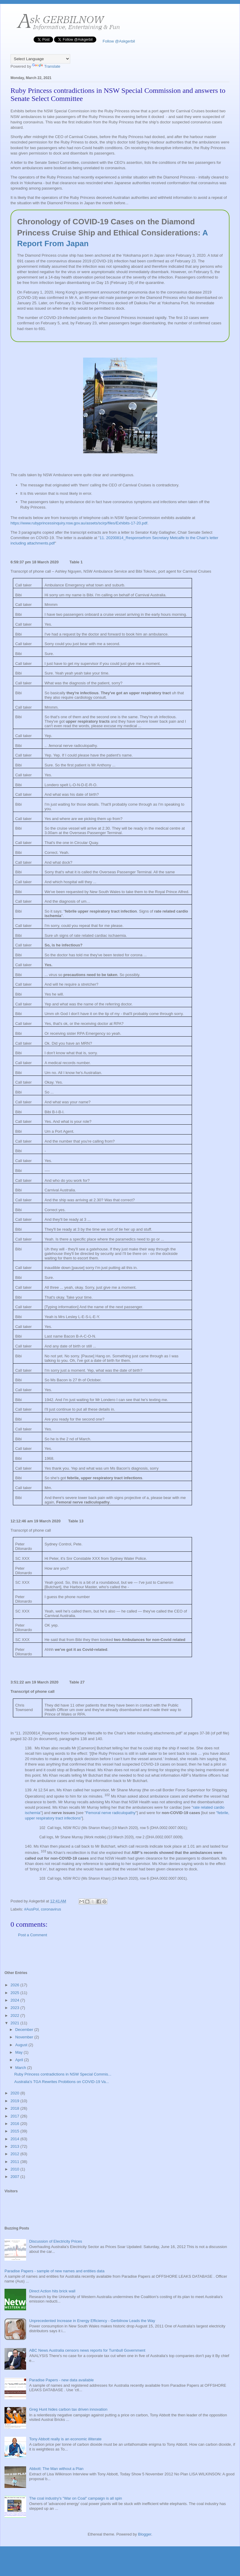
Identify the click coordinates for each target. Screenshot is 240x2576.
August (21, 2045)
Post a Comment (32, 1935)
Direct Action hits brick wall (52, 2291)
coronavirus (51, 1909)
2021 (15, 2023)
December (24, 2029)
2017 (15, 2116)
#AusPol (31, 1909)
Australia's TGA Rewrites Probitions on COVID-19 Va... (61, 2081)
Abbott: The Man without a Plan (56, 2468)
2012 (15, 2154)
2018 (15, 2108)
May (19, 2052)
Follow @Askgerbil (118, 41)
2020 (15, 2093)
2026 (15, 1985)
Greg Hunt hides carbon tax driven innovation (68, 2409)
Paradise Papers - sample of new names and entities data (54, 2271)
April (19, 2060)
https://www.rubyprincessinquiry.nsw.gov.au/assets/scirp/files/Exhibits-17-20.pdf (78, 523)
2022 (15, 2015)
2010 (15, 2169)
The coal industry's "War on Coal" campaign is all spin (75, 2498)
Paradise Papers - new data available (61, 2380)
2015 (15, 2131)
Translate (46, 66)
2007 (15, 2176)
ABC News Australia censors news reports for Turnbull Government (87, 2350)
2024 (15, 2000)
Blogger (144, 2534)
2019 (15, 2101)
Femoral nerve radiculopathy (111, 1812)
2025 (15, 1992)
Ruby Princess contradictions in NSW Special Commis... (62, 2074)
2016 (15, 2123)
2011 (15, 2161)
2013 (15, 2146)
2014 (15, 2139)
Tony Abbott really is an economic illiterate (65, 2439)
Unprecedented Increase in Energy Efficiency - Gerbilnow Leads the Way (92, 2320)
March (21, 2067)
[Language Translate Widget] (40, 58)
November (24, 2037)
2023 (15, 2007)
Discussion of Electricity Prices (55, 2241)
